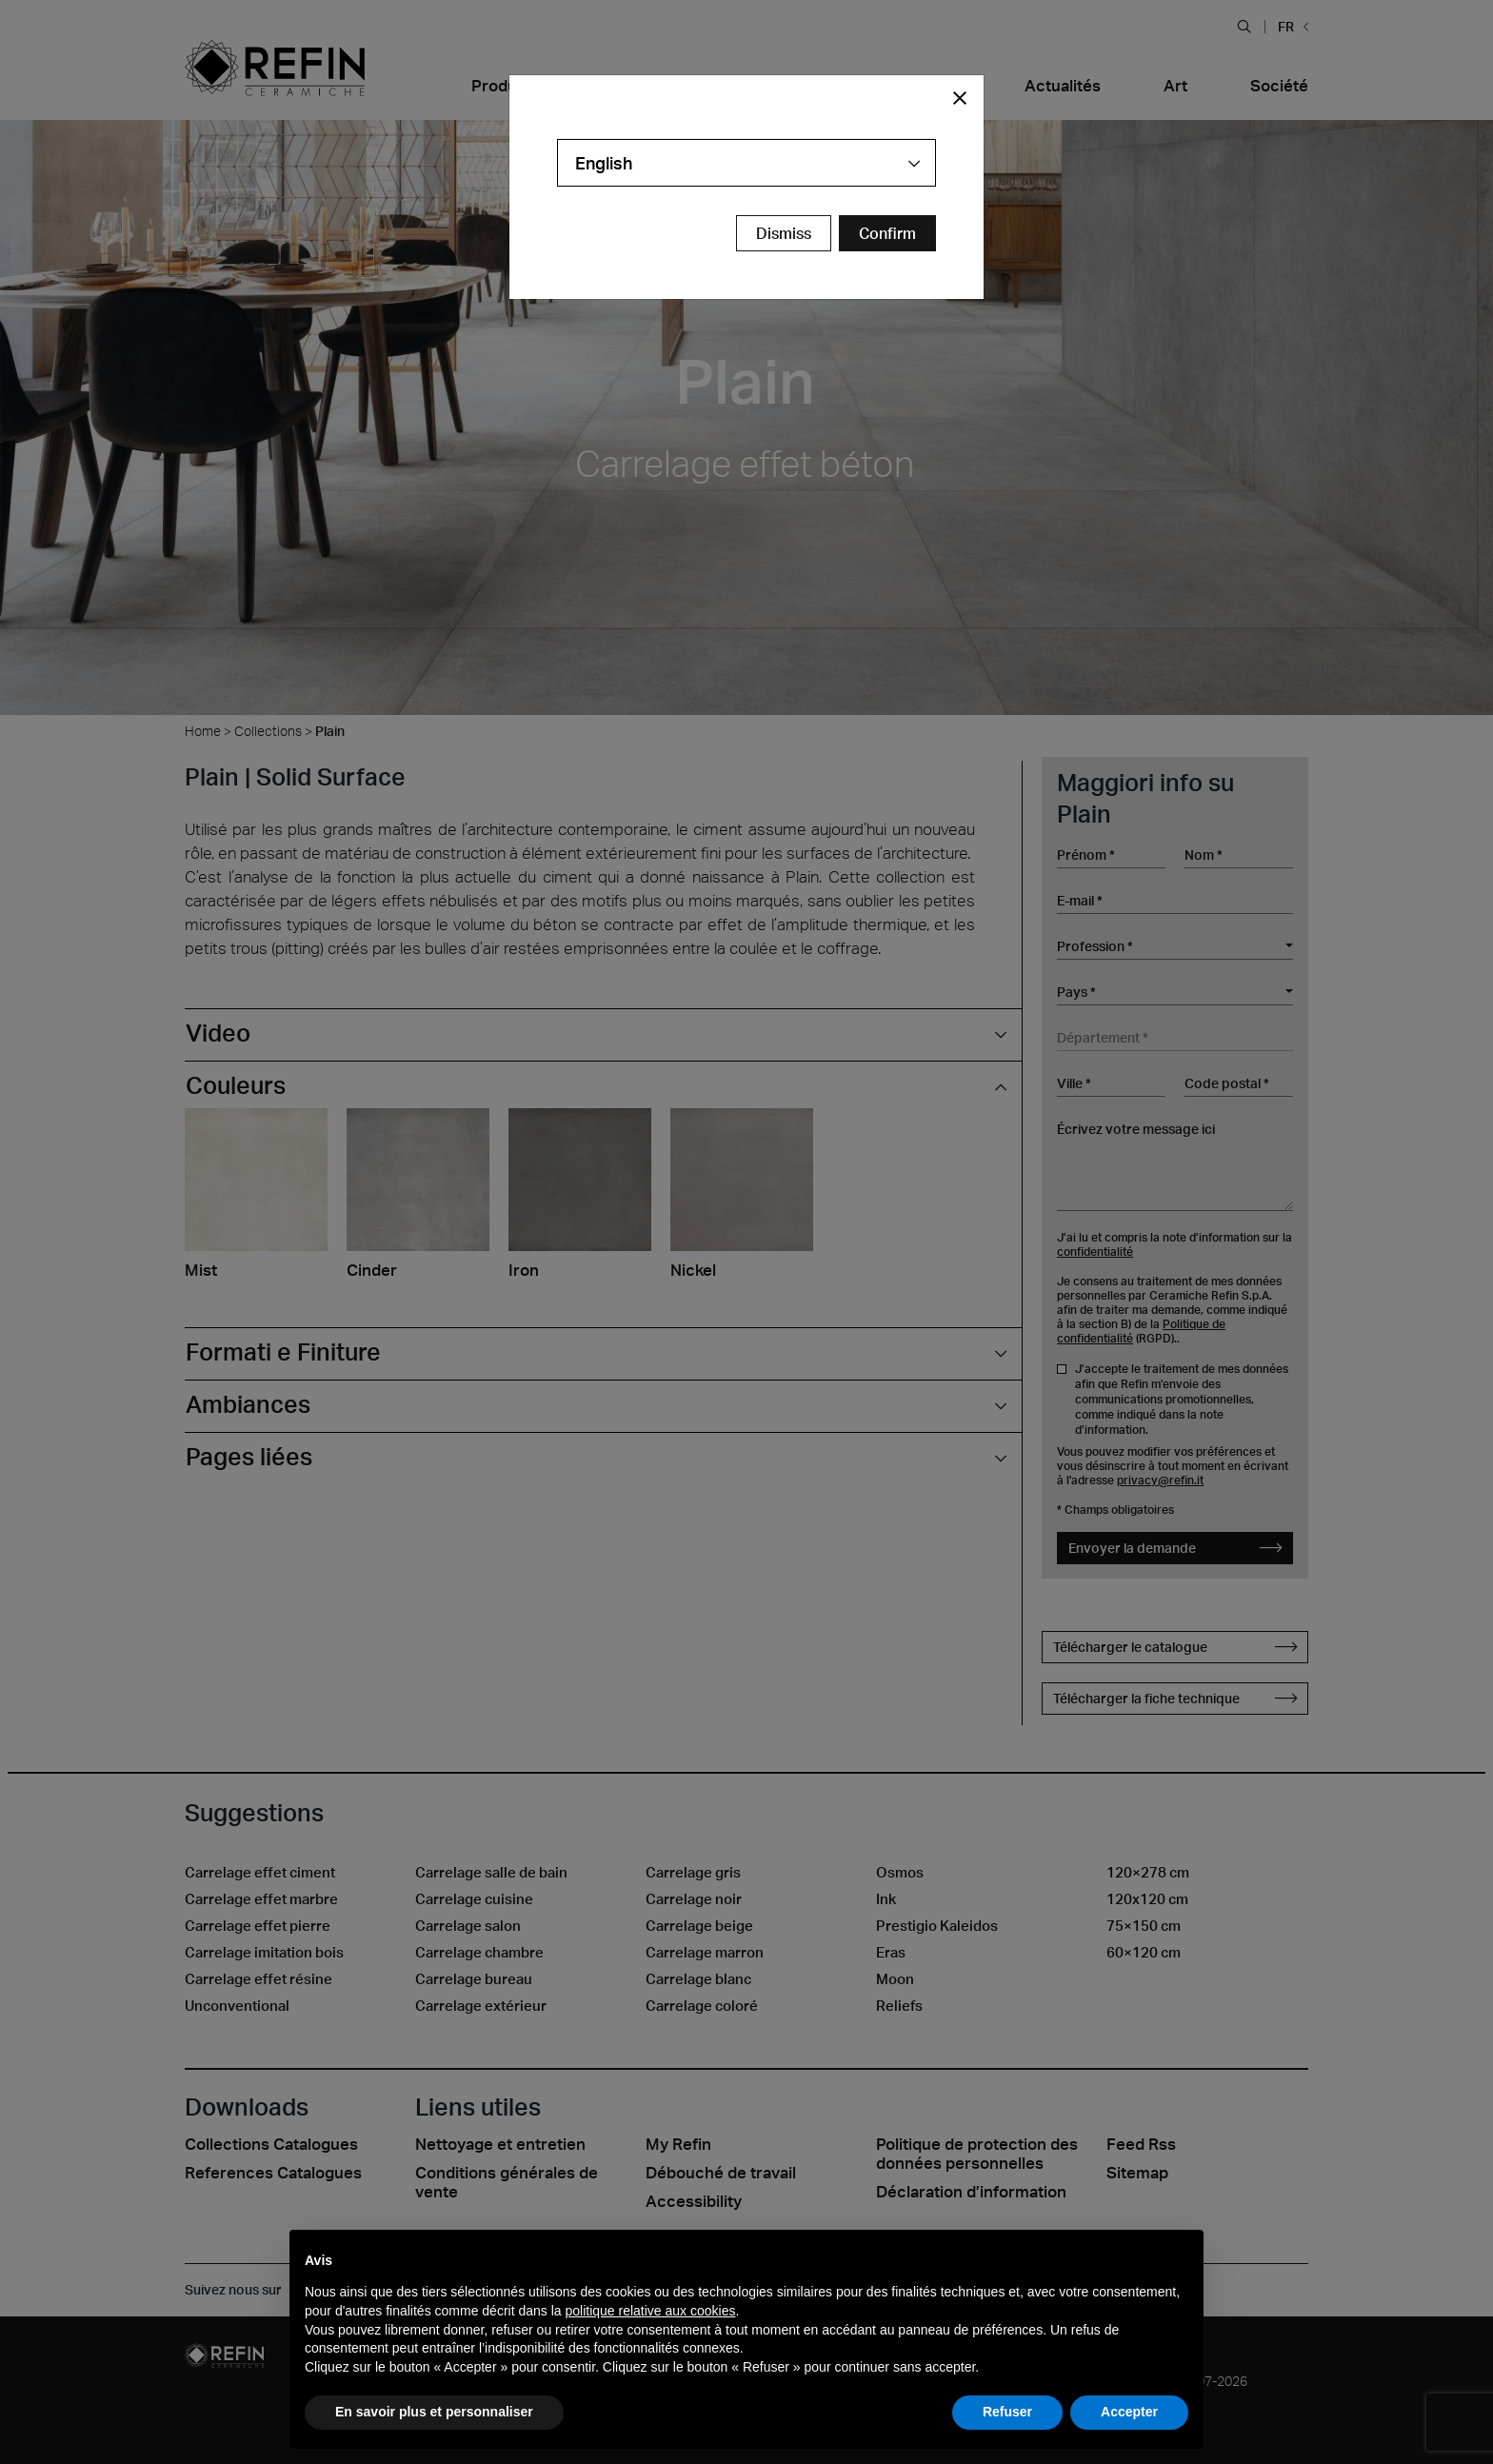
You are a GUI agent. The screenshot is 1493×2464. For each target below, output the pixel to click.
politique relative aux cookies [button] (650, 2310)
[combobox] (746, 163)
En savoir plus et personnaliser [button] (434, 2411)
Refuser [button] (1007, 2411)
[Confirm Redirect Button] (887, 233)
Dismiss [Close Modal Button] (783, 233)
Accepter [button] (1129, 2411)
